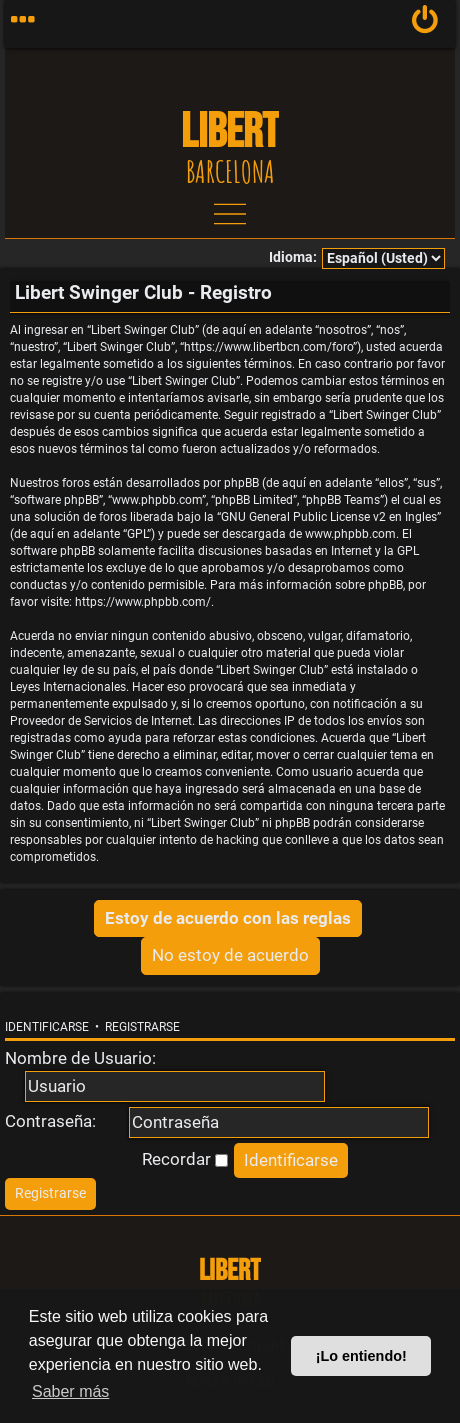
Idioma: (293, 257)
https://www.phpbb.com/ (143, 602)
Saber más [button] (70, 1391)
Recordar (185, 1159)
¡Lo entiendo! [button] (361, 1356)
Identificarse (47, 1027)
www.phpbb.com (350, 534)
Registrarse (142, 1027)
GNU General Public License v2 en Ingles (329, 517)
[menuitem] (425, 24)
